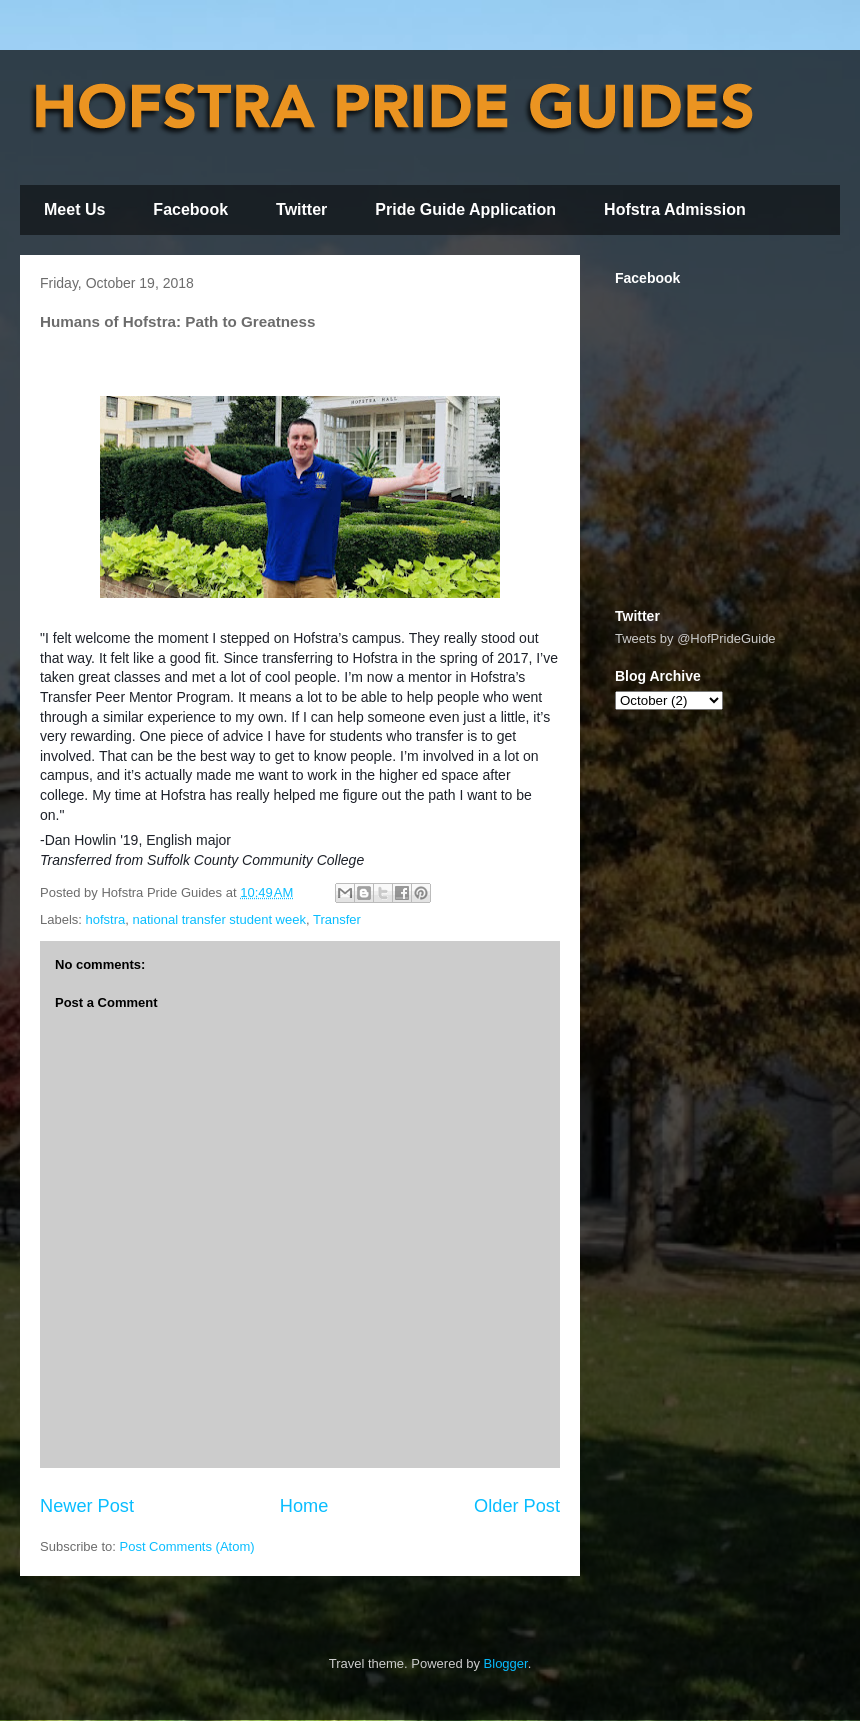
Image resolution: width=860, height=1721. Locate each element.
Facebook (190, 209)
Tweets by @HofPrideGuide (695, 638)
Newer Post (87, 1506)
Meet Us (74, 209)
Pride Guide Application (465, 209)
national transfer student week (219, 919)
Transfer (337, 919)
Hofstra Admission (675, 209)
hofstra (106, 919)
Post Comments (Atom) (187, 1546)
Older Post (517, 1506)
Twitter (301, 209)
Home (304, 1506)
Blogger (506, 1663)
